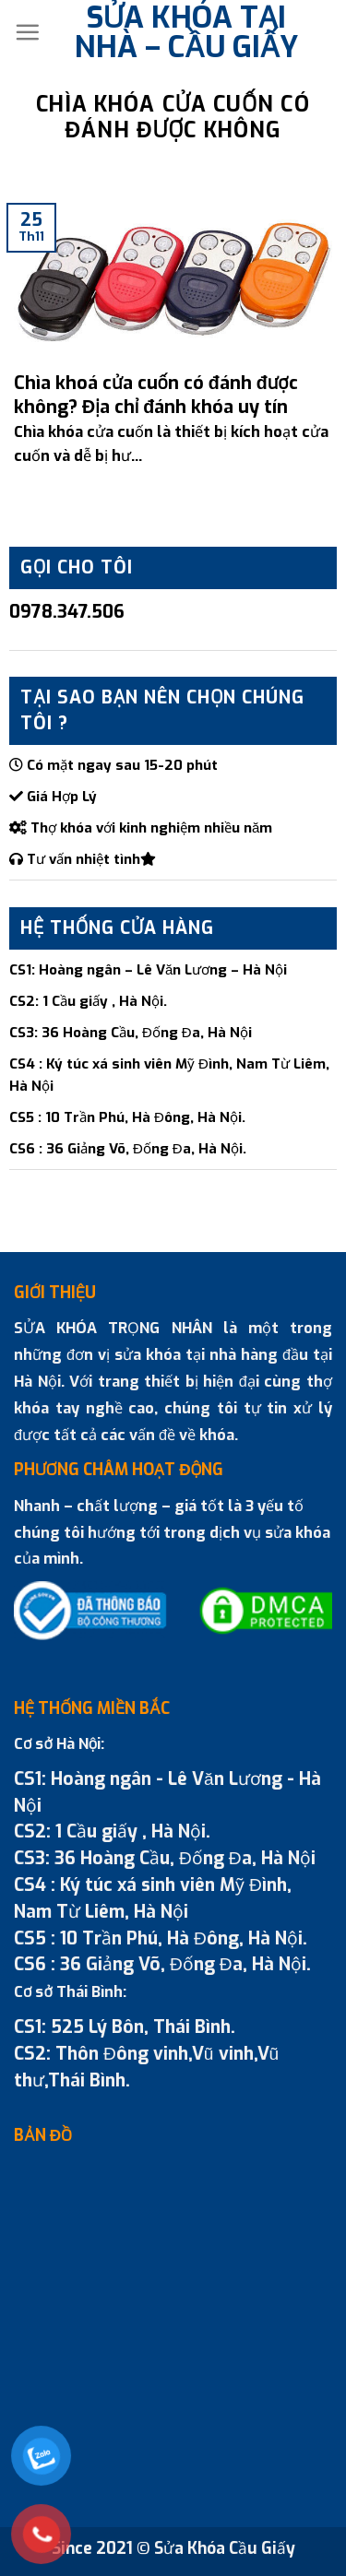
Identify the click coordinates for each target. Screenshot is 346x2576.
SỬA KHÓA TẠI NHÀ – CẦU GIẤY (186, 32)
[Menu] (27, 31)
